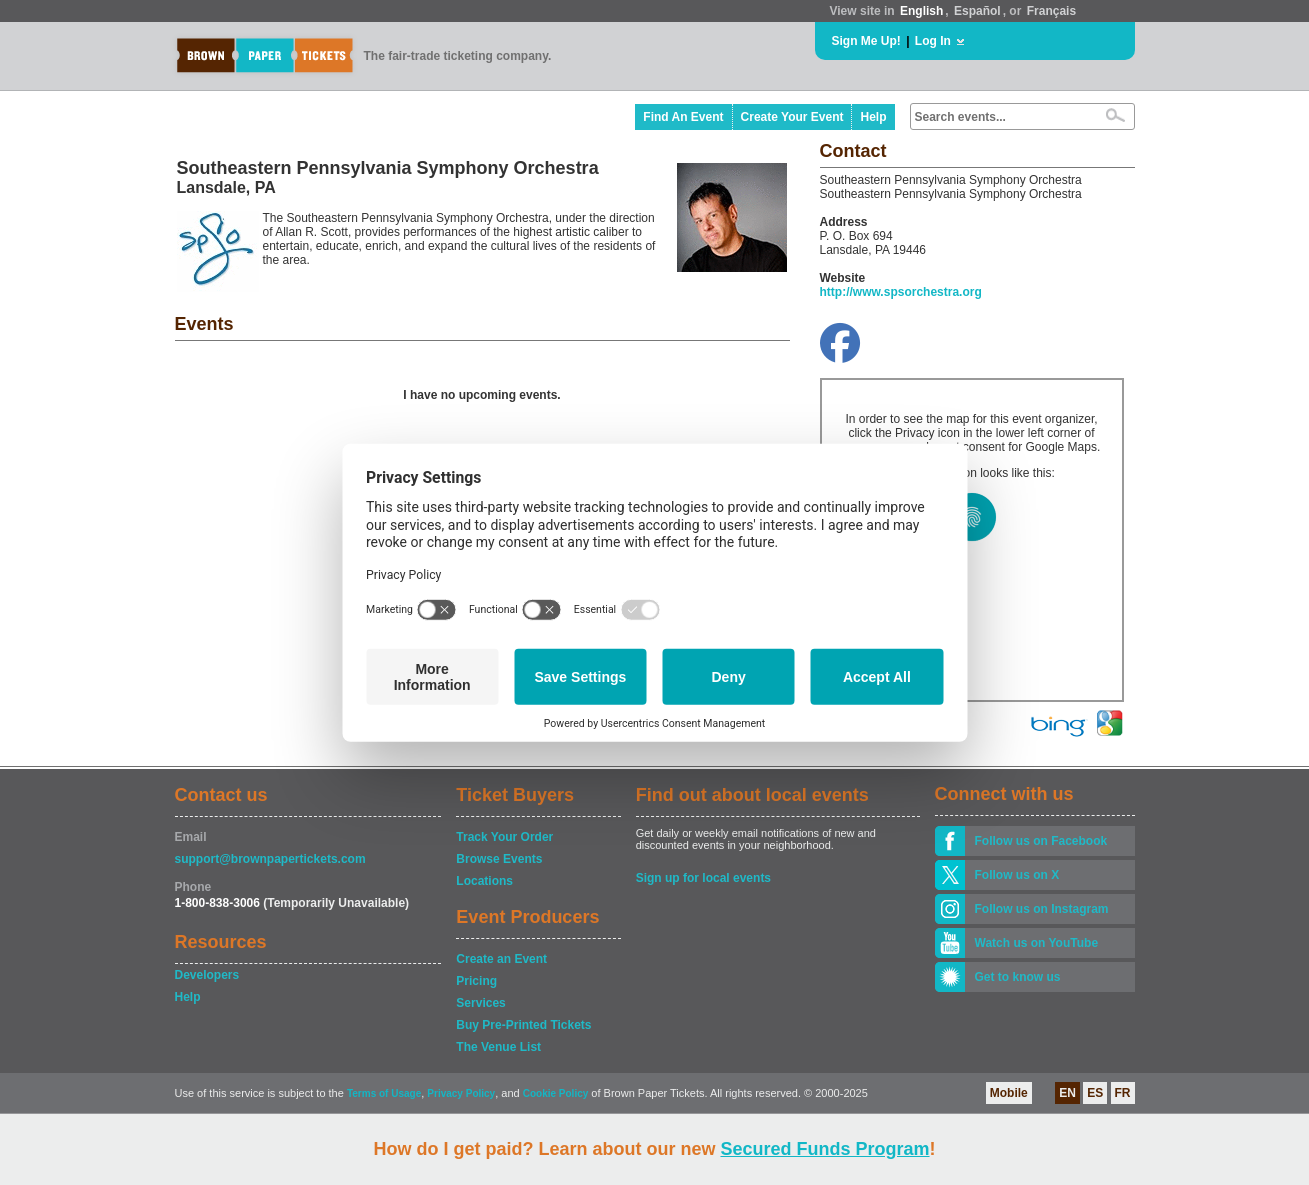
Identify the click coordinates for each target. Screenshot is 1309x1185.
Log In (933, 41)
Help (873, 117)
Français (1051, 11)
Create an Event (501, 959)
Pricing (476, 981)
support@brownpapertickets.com (270, 859)
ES (1095, 1093)
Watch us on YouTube (1037, 943)
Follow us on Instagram (1042, 909)
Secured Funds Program (824, 1149)
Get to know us (1018, 977)
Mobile (1009, 1093)
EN (1067, 1093)
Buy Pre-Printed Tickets (523, 1025)
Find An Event (683, 117)
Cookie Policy (556, 1093)
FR (1123, 1093)
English (921, 11)
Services (480, 1003)
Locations (484, 881)
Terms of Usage (384, 1093)
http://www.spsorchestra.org (901, 292)
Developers (207, 975)
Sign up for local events (703, 878)
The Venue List (498, 1047)
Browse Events (499, 859)
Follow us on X (1017, 875)
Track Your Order (504, 837)
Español (977, 11)
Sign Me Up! (866, 41)
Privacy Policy (461, 1093)
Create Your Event (792, 117)
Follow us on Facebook (1041, 841)
